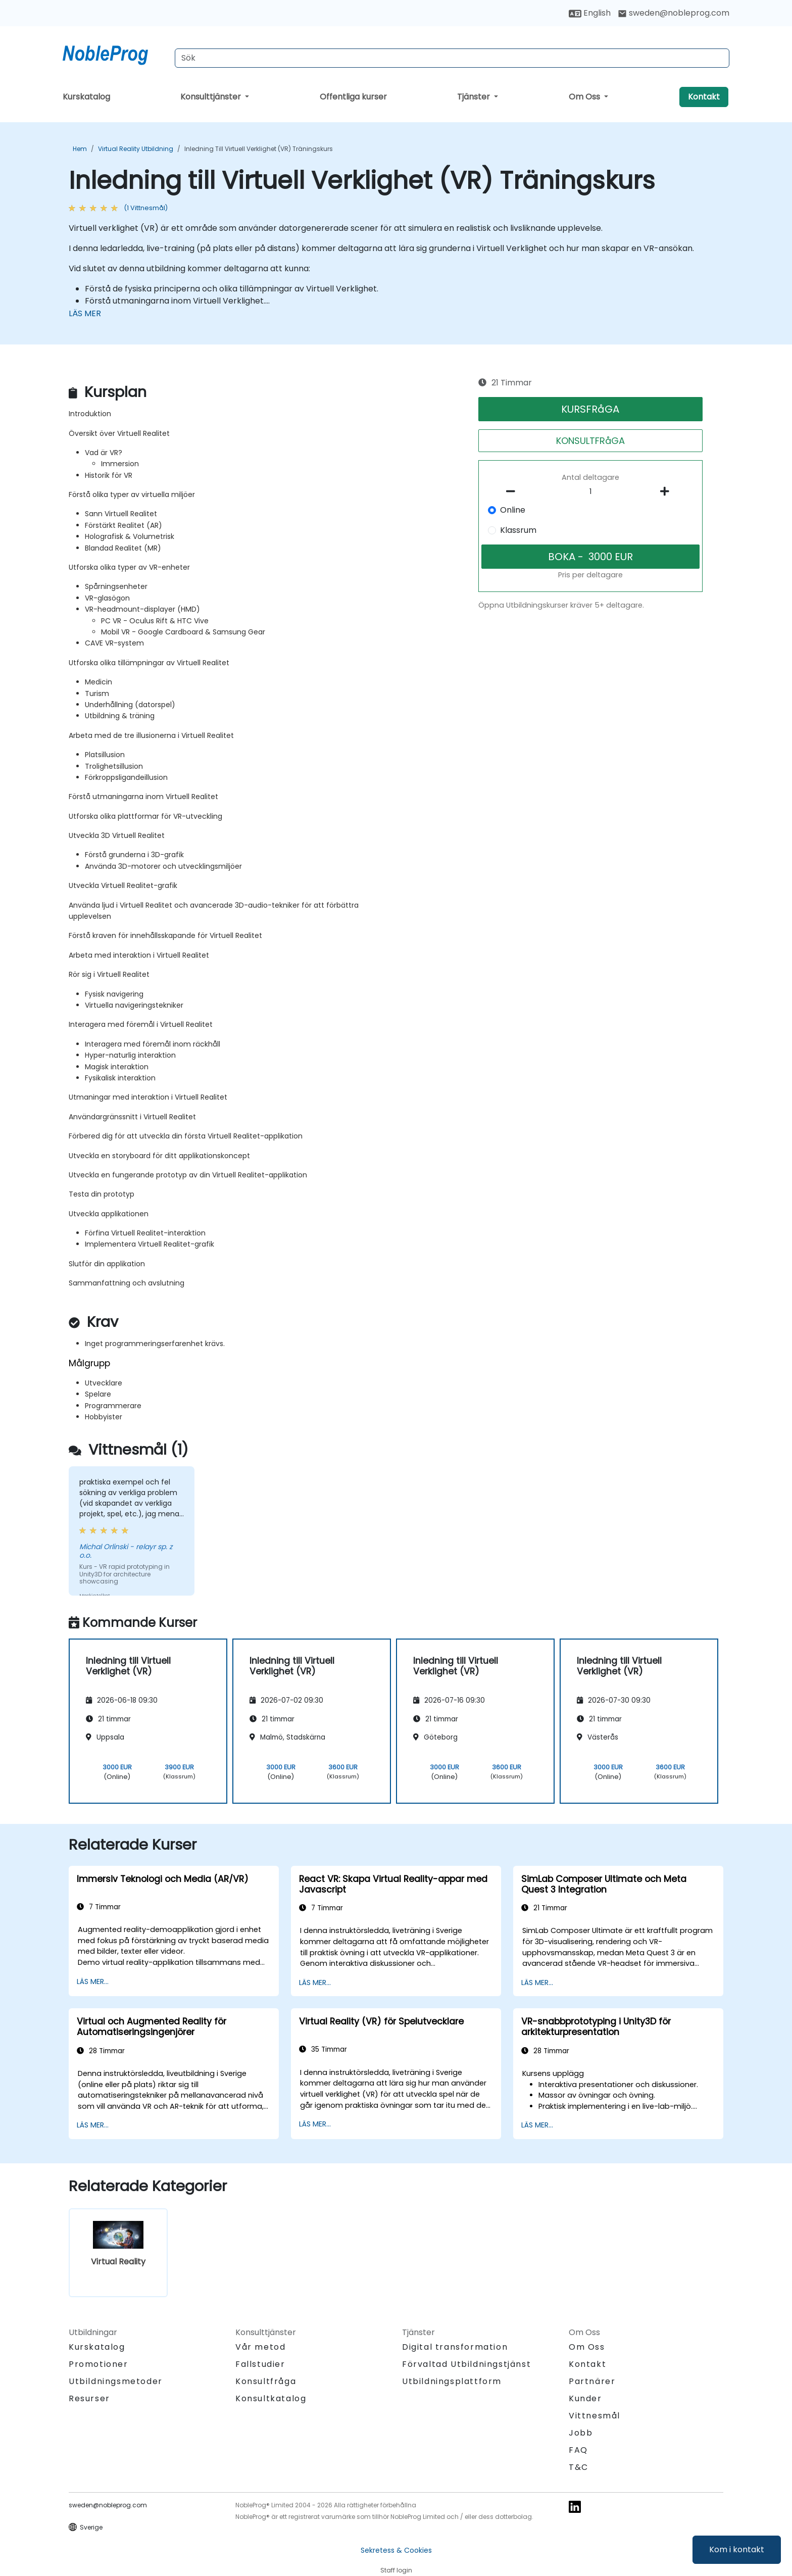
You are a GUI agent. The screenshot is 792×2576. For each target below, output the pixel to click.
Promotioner (98, 2364)
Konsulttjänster (211, 97)
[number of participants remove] (513, 491)
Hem (80, 148)
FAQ (578, 2450)
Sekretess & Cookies (396, 2550)
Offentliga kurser (353, 97)
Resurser (89, 2398)
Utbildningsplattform (452, 2381)
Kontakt (704, 97)
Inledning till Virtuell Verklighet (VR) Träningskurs (258, 148)
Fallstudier (260, 2364)
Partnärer (592, 2381)
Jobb (580, 2433)
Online (512, 510)
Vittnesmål (594, 2415)
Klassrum (518, 530)
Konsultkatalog (270, 2398)
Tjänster (474, 97)
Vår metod (260, 2347)
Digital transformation (455, 2347)
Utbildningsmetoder (116, 2381)
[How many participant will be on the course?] (590, 492)
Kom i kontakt (736, 2549)
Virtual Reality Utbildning (135, 148)
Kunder (585, 2398)
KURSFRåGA (590, 409)
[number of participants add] (667, 491)
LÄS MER (85, 313)
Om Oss (585, 97)
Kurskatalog (86, 97)
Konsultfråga (265, 2381)
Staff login (396, 2570)
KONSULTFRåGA (590, 440)
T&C (578, 2467)
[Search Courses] (452, 58)
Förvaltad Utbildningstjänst (466, 2364)
